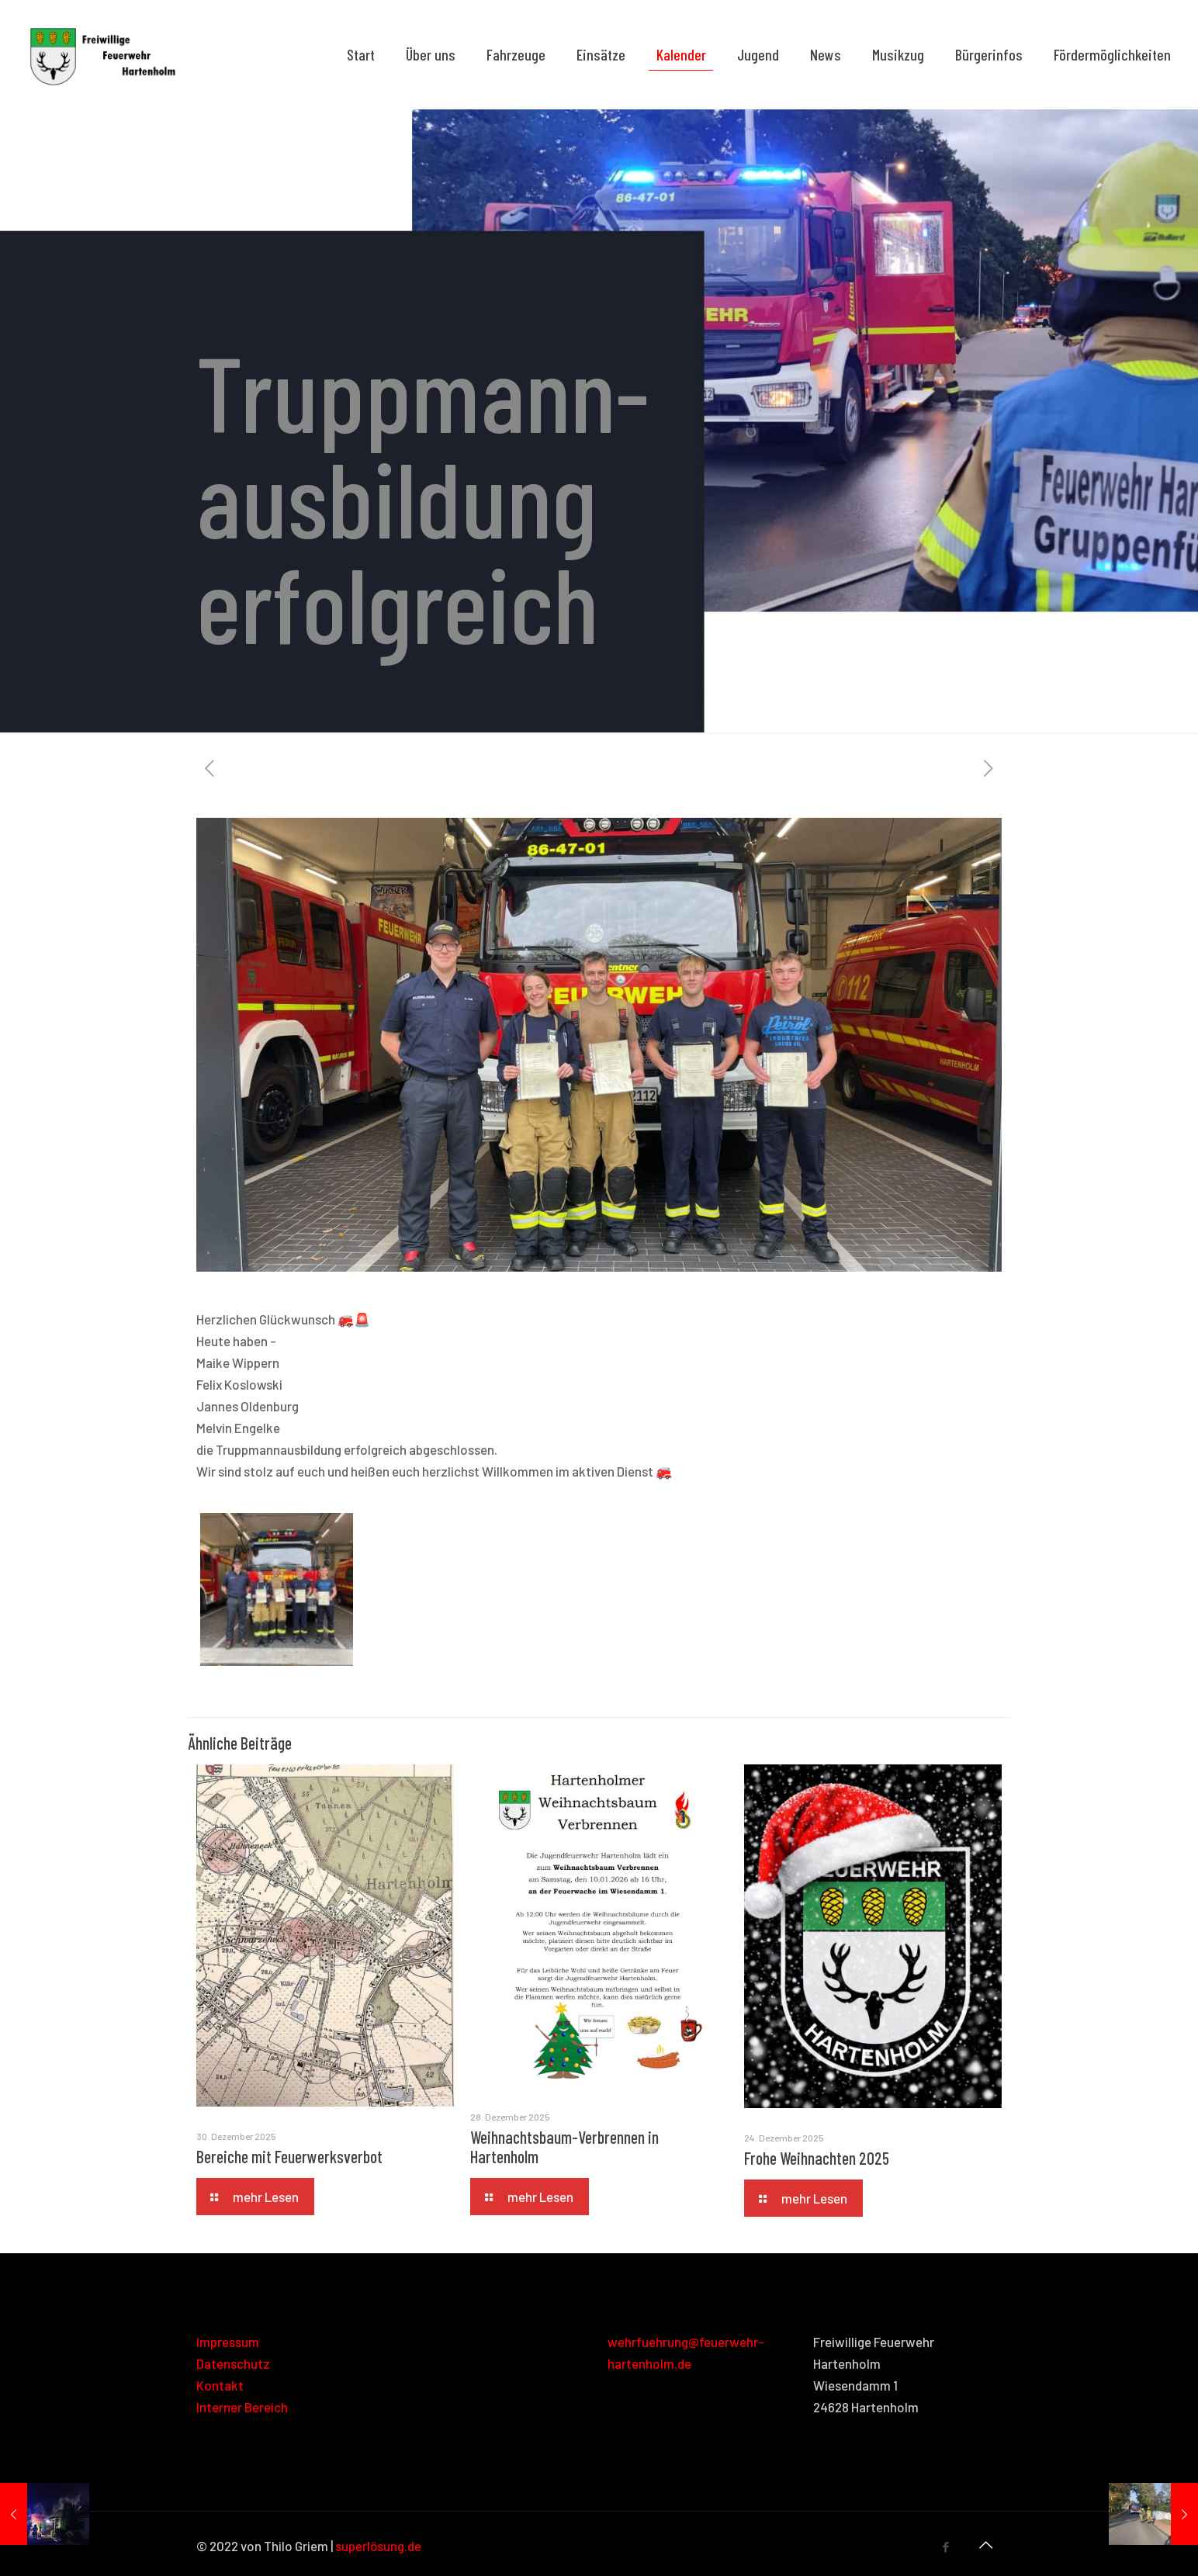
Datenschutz (233, 2363)
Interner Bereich (242, 2407)
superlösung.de (378, 2545)
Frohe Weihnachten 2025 (816, 2158)
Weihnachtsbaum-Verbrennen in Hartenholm (564, 2146)
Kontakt (220, 2385)
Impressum (227, 2341)
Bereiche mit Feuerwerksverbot (289, 2156)
